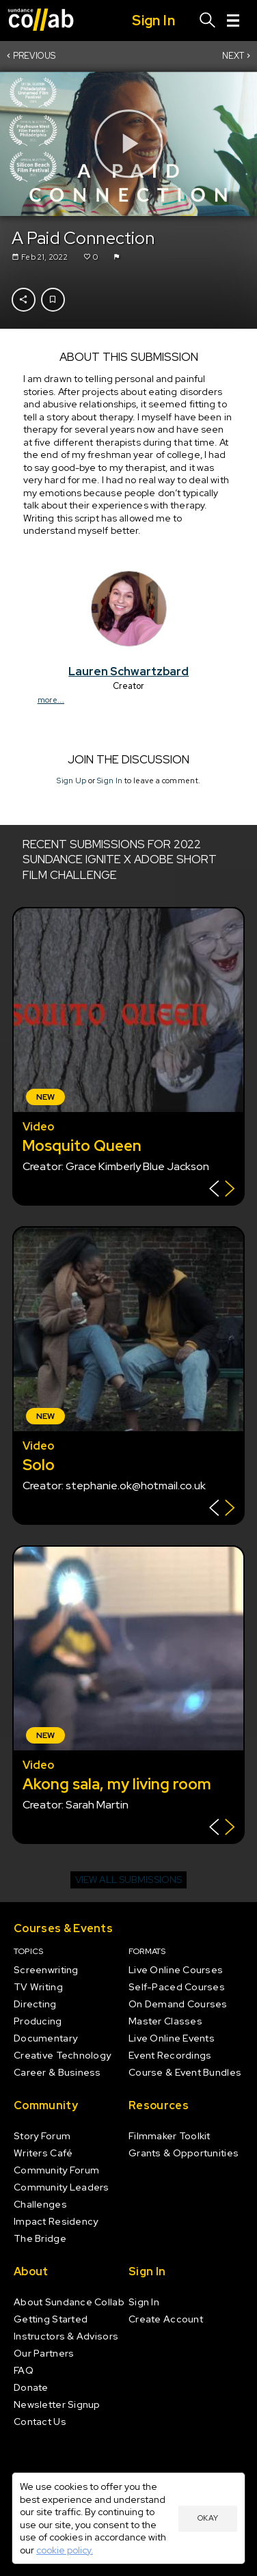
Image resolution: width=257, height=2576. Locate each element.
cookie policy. (64, 2550)
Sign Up (71, 780)
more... (50, 700)
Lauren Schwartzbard (128, 671)
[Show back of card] (221, 1190)
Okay (208, 2518)
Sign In (109, 780)
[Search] (208, 20)
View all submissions (128, 1879)
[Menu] (233, 20)
